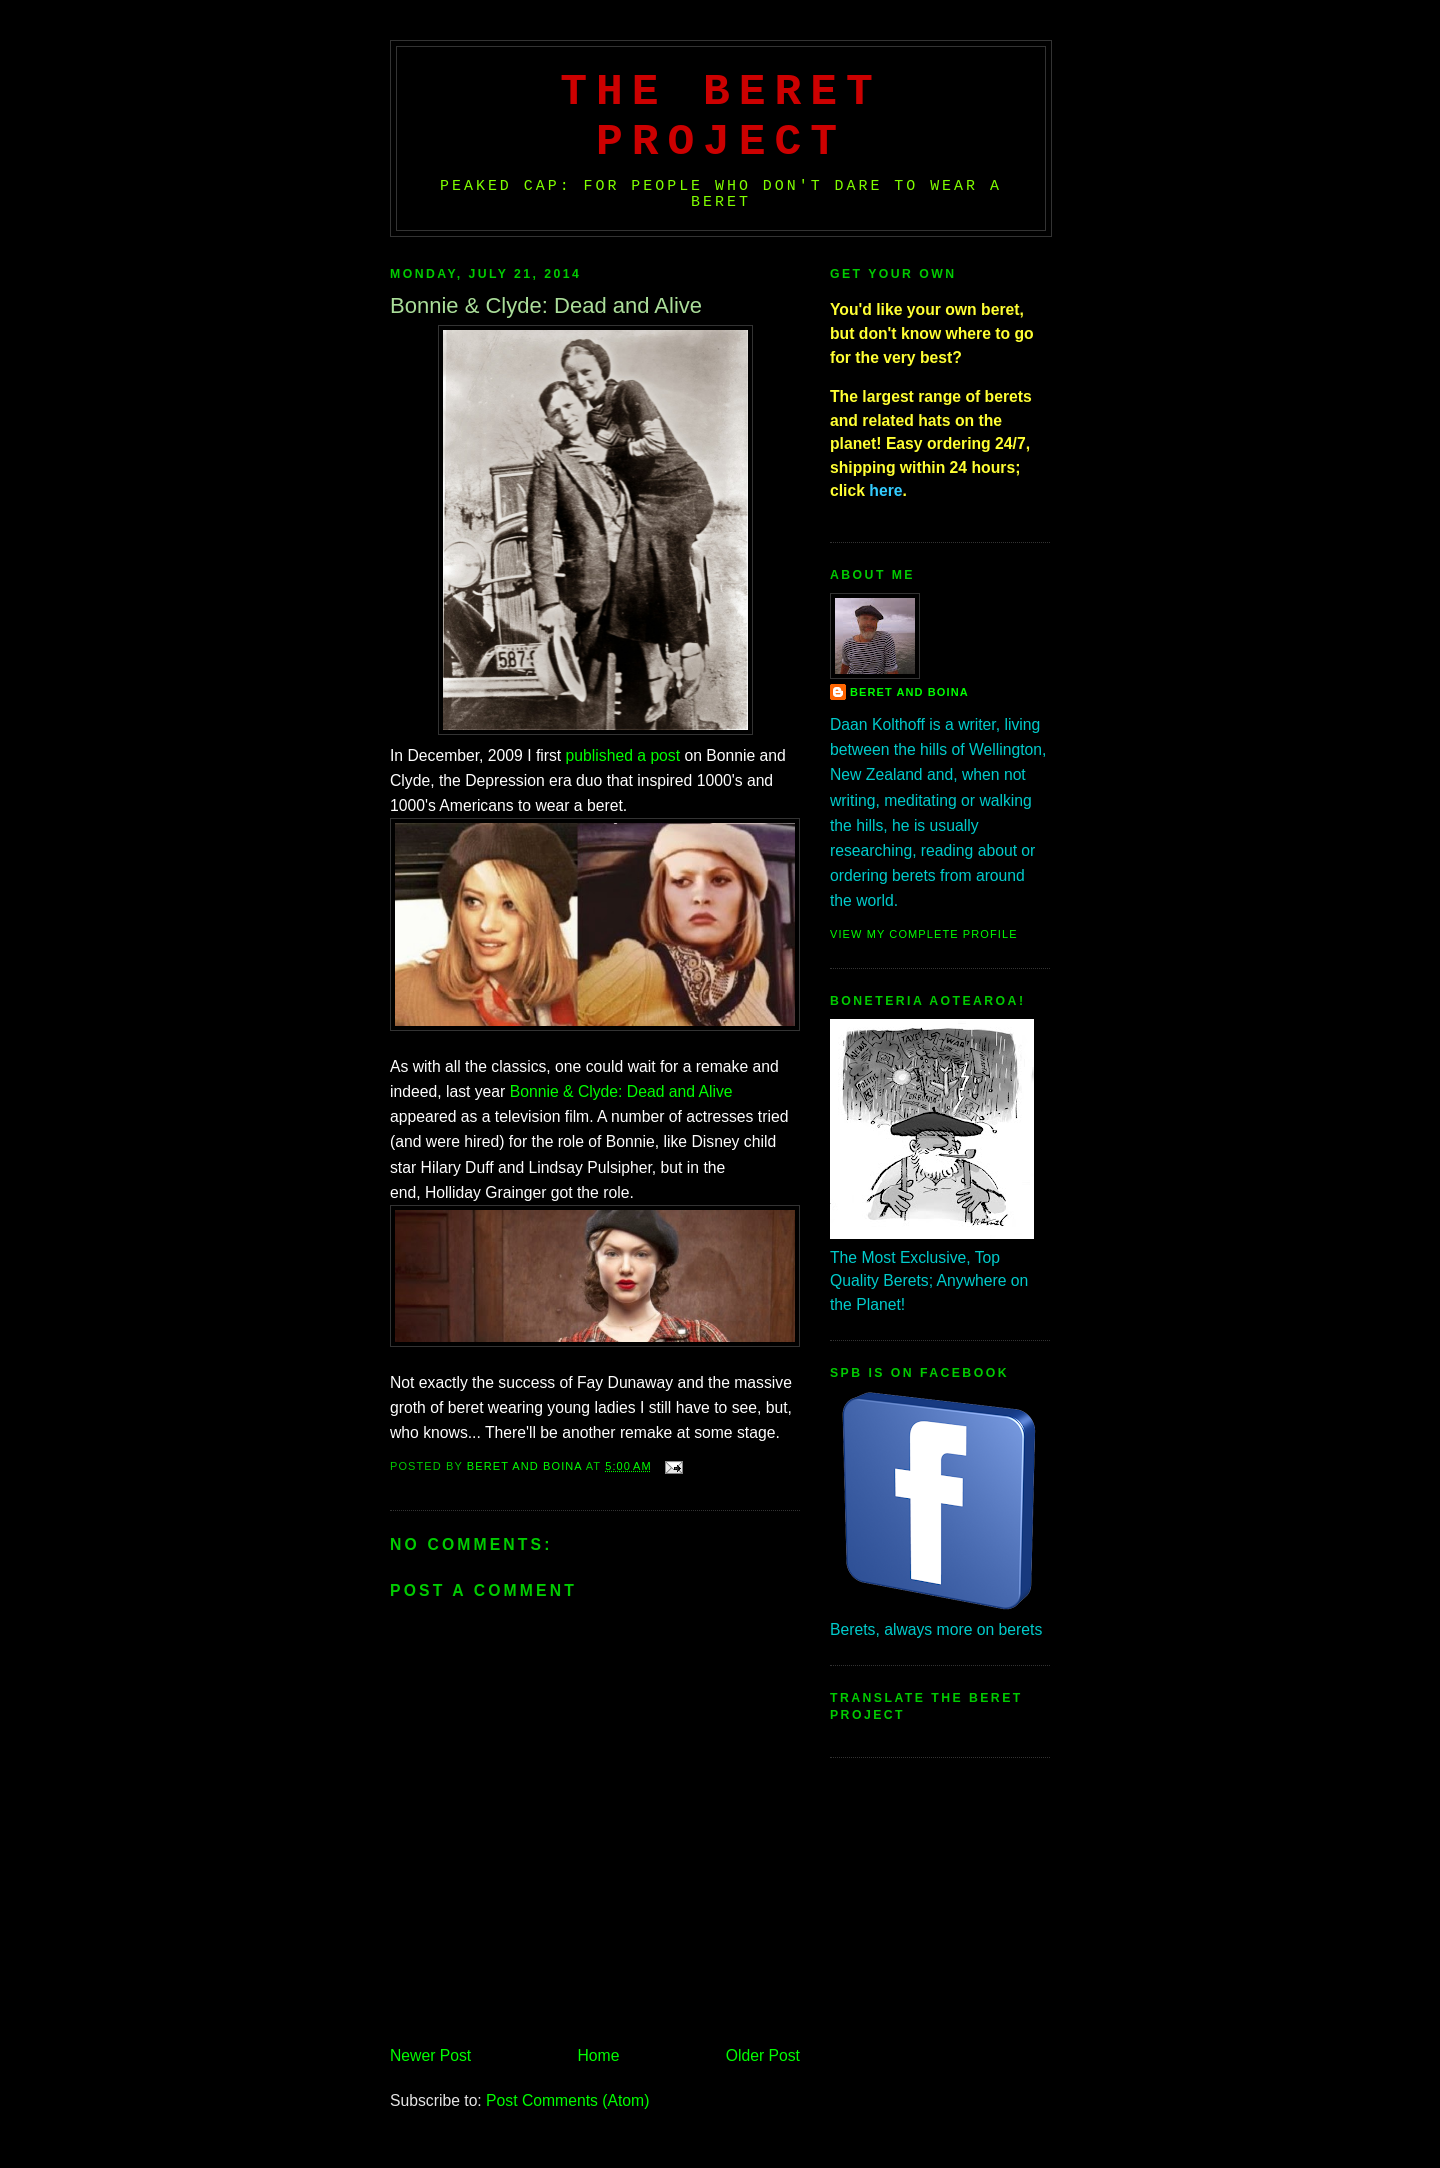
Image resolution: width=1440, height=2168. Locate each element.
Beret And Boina (909, 692)
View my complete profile (924, 934)
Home (599, 2055)
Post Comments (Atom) (567, 2100)
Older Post (763, 2055)
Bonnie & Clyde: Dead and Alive (621, 1091)
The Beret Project (721, 117)
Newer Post (430, 2055)
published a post (623, 755)
